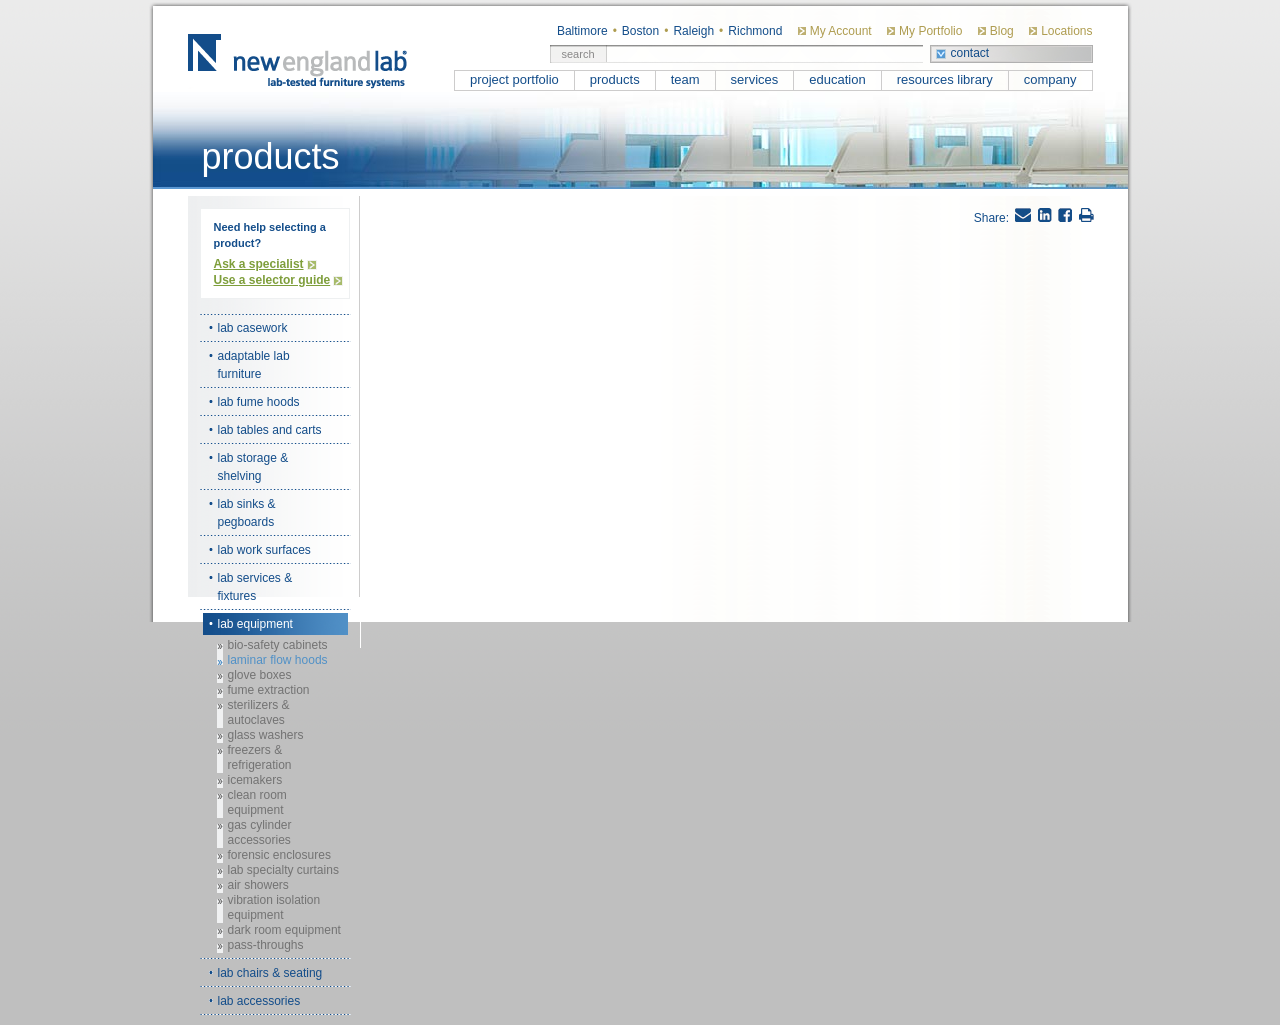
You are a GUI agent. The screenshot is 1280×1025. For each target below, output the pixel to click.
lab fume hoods (259, 402)
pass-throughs (266, 945)
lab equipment (255, 624)
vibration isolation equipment (274, 907)
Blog (1002, 31)
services (755, 79)
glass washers (266, 735)
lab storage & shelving (253, 467)
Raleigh (693, 31)
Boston (640, 31)
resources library (945, 79)
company (1050, 79)
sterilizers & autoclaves (259, 712)
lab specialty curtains (283, 870)
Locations (1066, 31)
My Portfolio (930, 31)
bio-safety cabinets (278, 645)
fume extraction (269, 690)
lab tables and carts (270, 430)
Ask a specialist (259, 264)
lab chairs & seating (270, 973)
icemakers (255, 780)
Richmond (755, 31)
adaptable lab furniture (254, 365)
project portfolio (514, 79)
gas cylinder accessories (260, 832)
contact (970, 53)
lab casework (253, 328)
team (685, 79)
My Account (841, 31)
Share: (991, 218)
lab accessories (259, 1001)
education (837, 79)
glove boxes (260, 675)
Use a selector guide (272, 280)
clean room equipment (257, 802)
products (615, 79)
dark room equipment (284, 930)
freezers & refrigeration (260, 757)
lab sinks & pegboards (247, 513)
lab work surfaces (264, 550)
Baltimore (582, 31)
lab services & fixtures (255, 587)
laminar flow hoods (278, 660)
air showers (258, 885)
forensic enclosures (279, 855)
